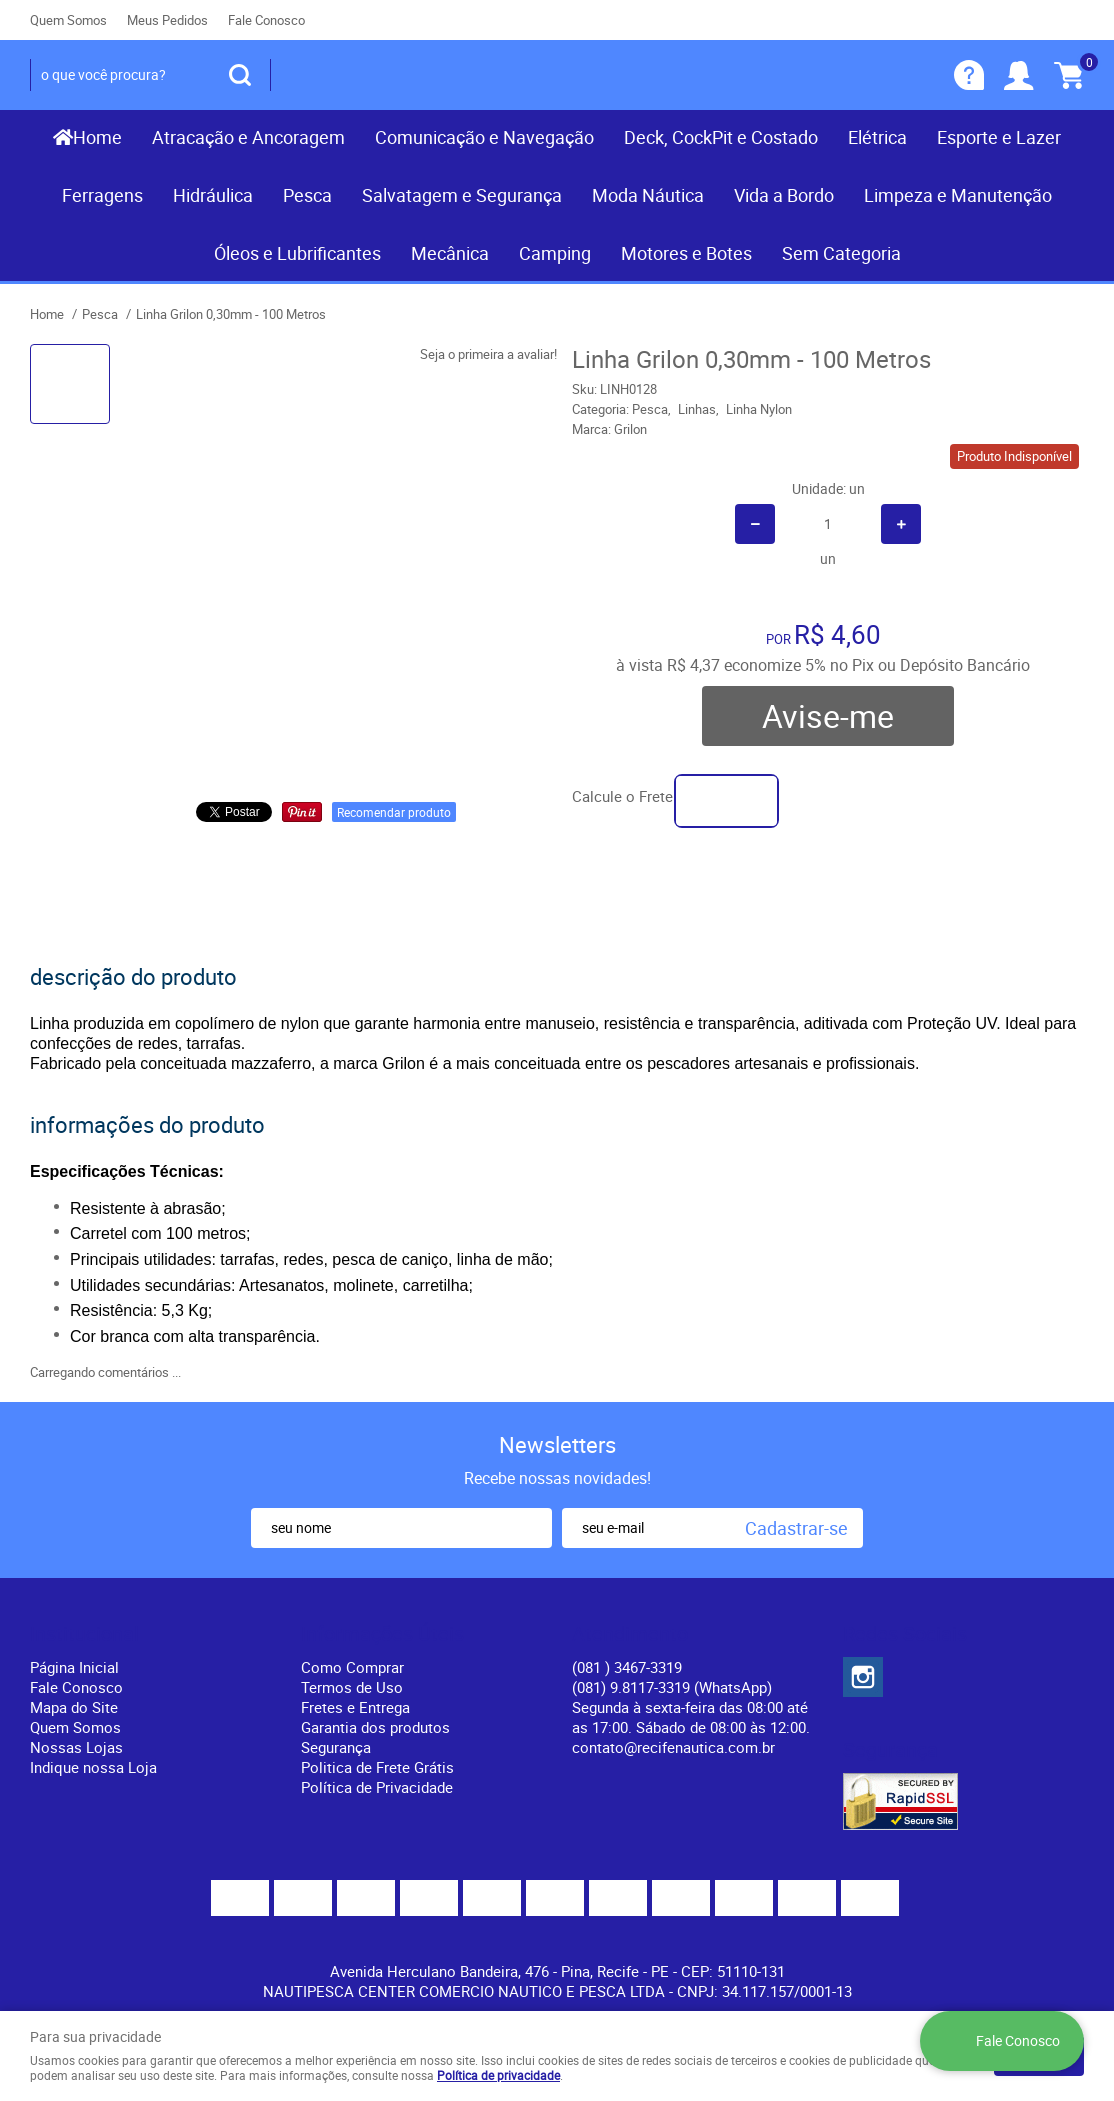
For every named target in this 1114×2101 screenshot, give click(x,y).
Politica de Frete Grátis (377, 1767)
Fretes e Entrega (355, 1707)
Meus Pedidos (167, 20)
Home (97, 137)
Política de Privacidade (377, 1787)
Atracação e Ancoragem (248, 137)
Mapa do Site (74, 1707)
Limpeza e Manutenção (958, 195)
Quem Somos (68, 20)
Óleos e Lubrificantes (297, 253)
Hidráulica (213, 195)
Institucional (84, 1634)
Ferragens (102, 195)
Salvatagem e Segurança (462, 195)
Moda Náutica (648, 195)
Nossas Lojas (76, 1747)
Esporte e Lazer (999, 137)
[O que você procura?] (240, 75)
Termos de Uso (352, 1687)
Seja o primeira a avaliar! (488, 354)
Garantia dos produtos (375, 1727)
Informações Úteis (382, 1634)
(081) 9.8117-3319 (672, 1687)
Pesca (307, 195)
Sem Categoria (841, 253)
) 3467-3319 (627, 1667)
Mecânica (450, 253)
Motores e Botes (686, 253)
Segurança (336, 1747)
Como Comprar (352, 1667)
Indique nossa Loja (93, 1767)
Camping (555, 253)
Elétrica (877, 137)
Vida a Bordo (784, 195)
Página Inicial (74, 1667)
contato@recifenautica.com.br (673, 1747)
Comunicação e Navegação (484, 137)
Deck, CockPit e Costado (721, 137)
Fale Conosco (266, 20)
